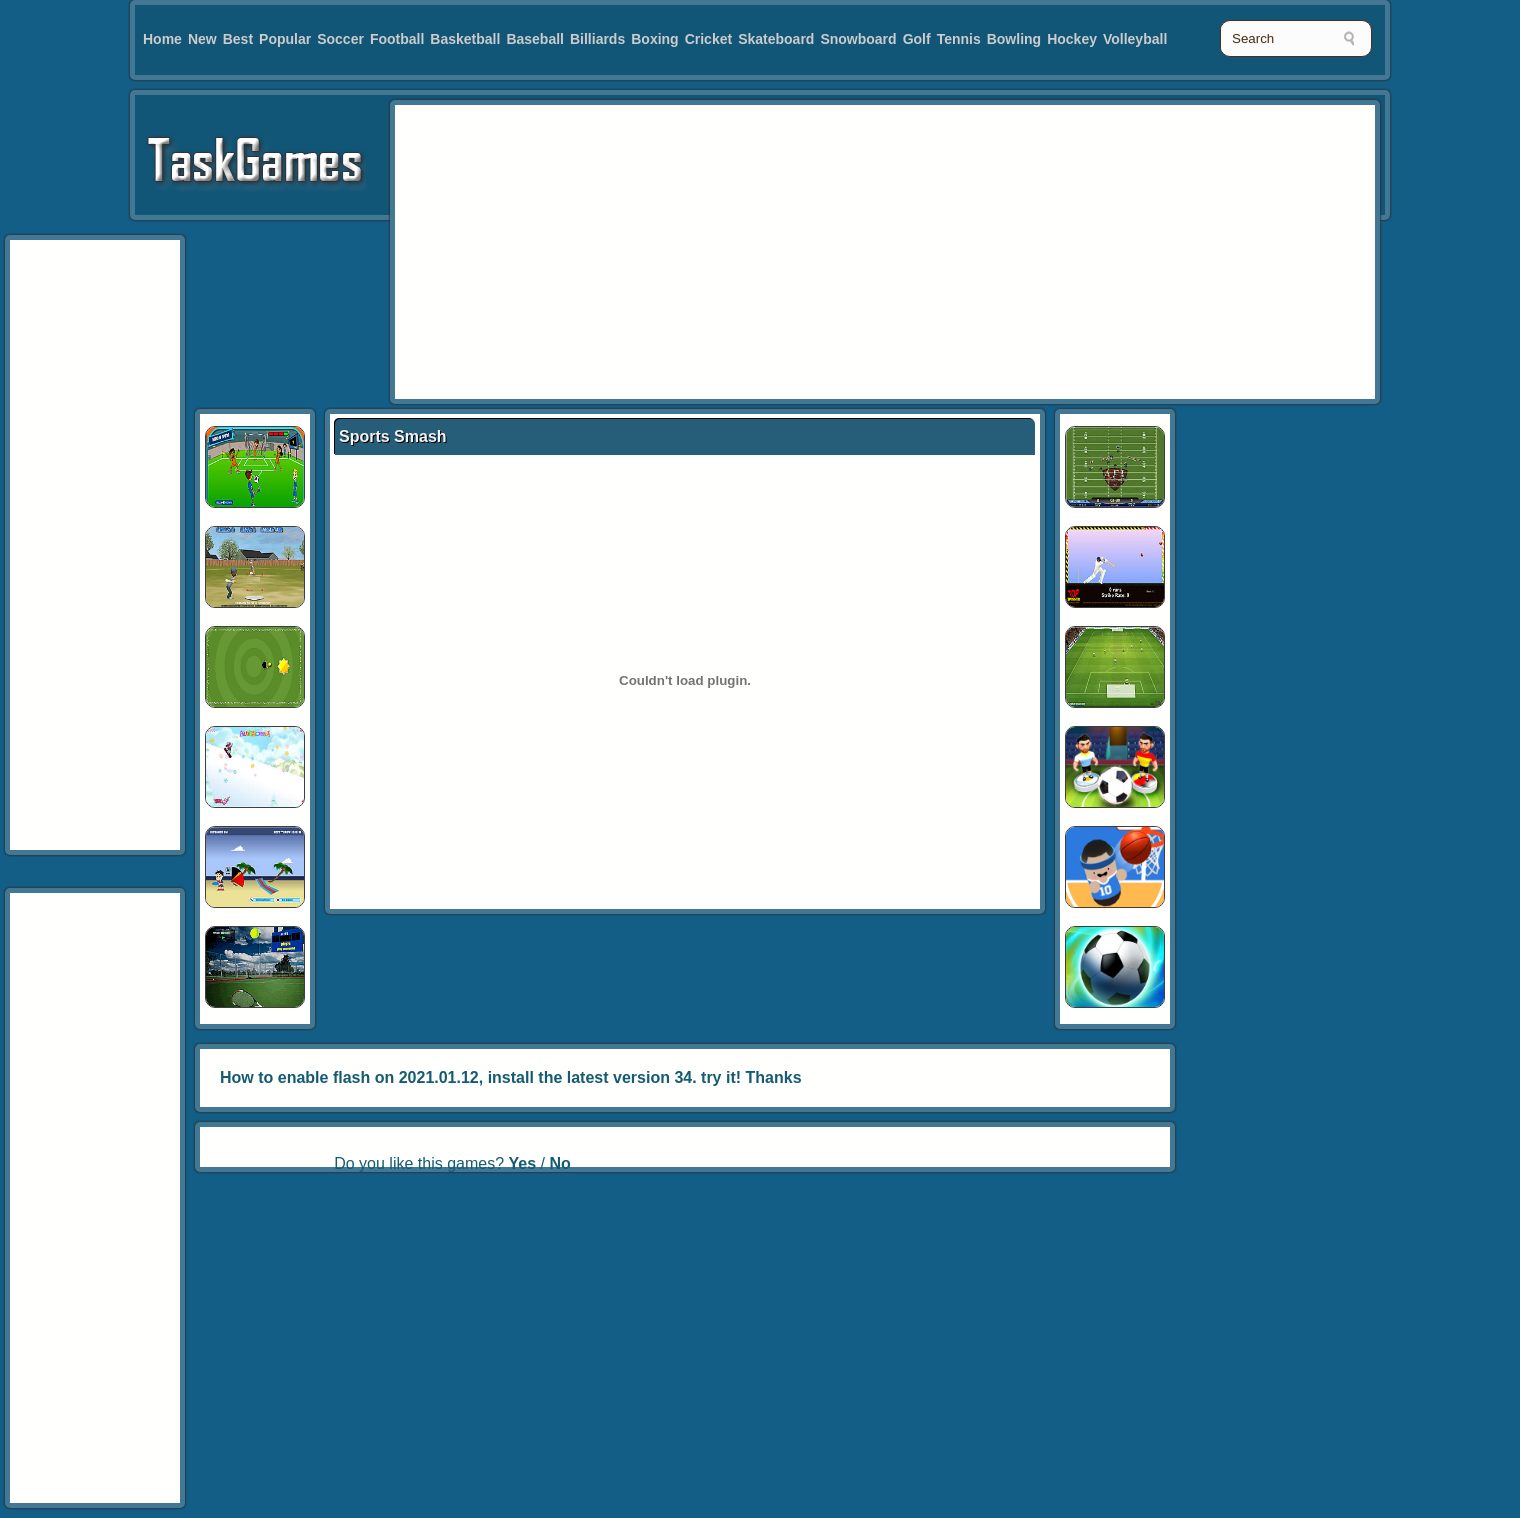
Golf (917, 39)
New (202, 39)
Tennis (959, 39)
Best (238, 39)
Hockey (1072, 39)
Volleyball (1135, 39)
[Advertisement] (763, 250)
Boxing (654, 39)
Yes (523, 1163)
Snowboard (858, 39)
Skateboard (776, 39)
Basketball (465, 39)
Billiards (597, 39)
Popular (285, 39)
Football (397, 39)
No (559, 1163)
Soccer (340, 39)
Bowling (1014, 39)
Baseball (535, 39)
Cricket (708, 39)
